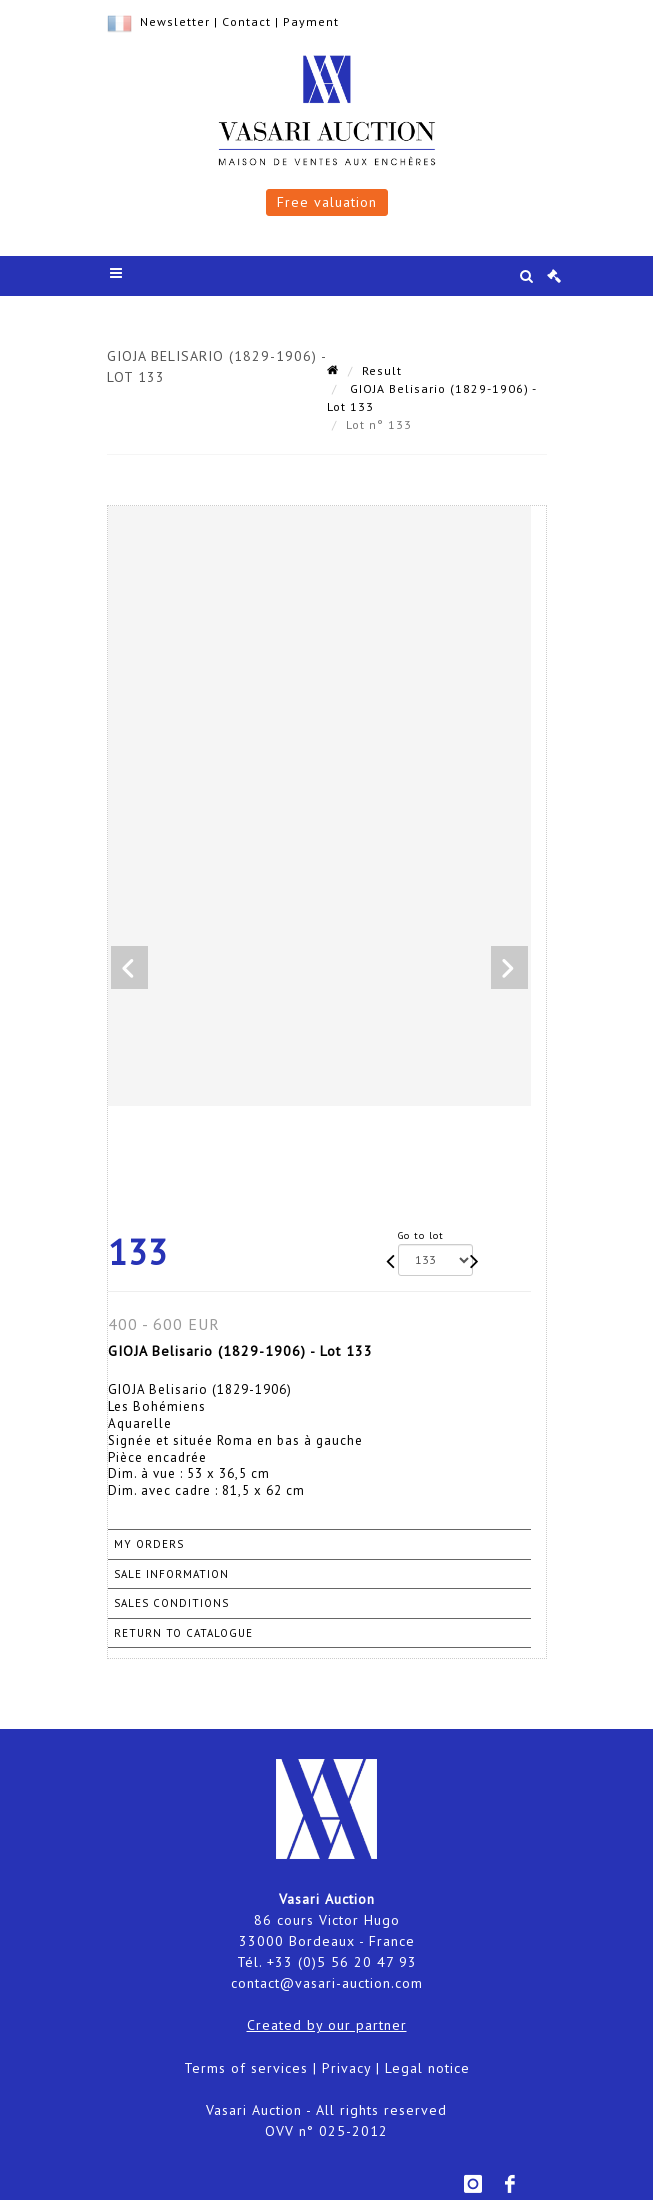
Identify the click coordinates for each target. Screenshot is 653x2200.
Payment (311, 21)
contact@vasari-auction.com (327, 1983)
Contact (246, 21)
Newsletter (175, 21)
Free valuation (327, 202)
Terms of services (246, 2068)
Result (382, 370)
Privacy (346, 2068)
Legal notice (427, 2068)
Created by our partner (327, 2025)
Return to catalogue (183, 1633)
